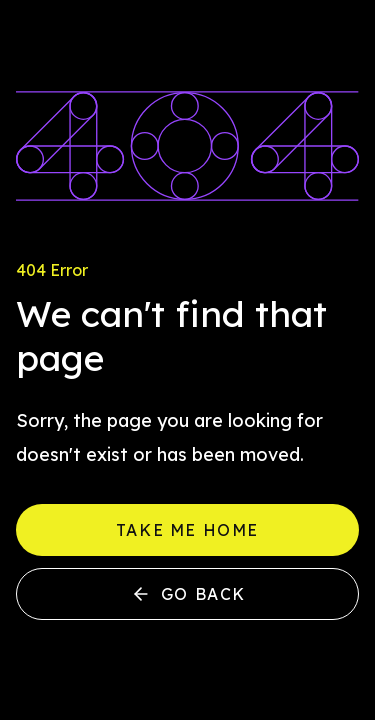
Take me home (187, 530)
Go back (187, 594)
